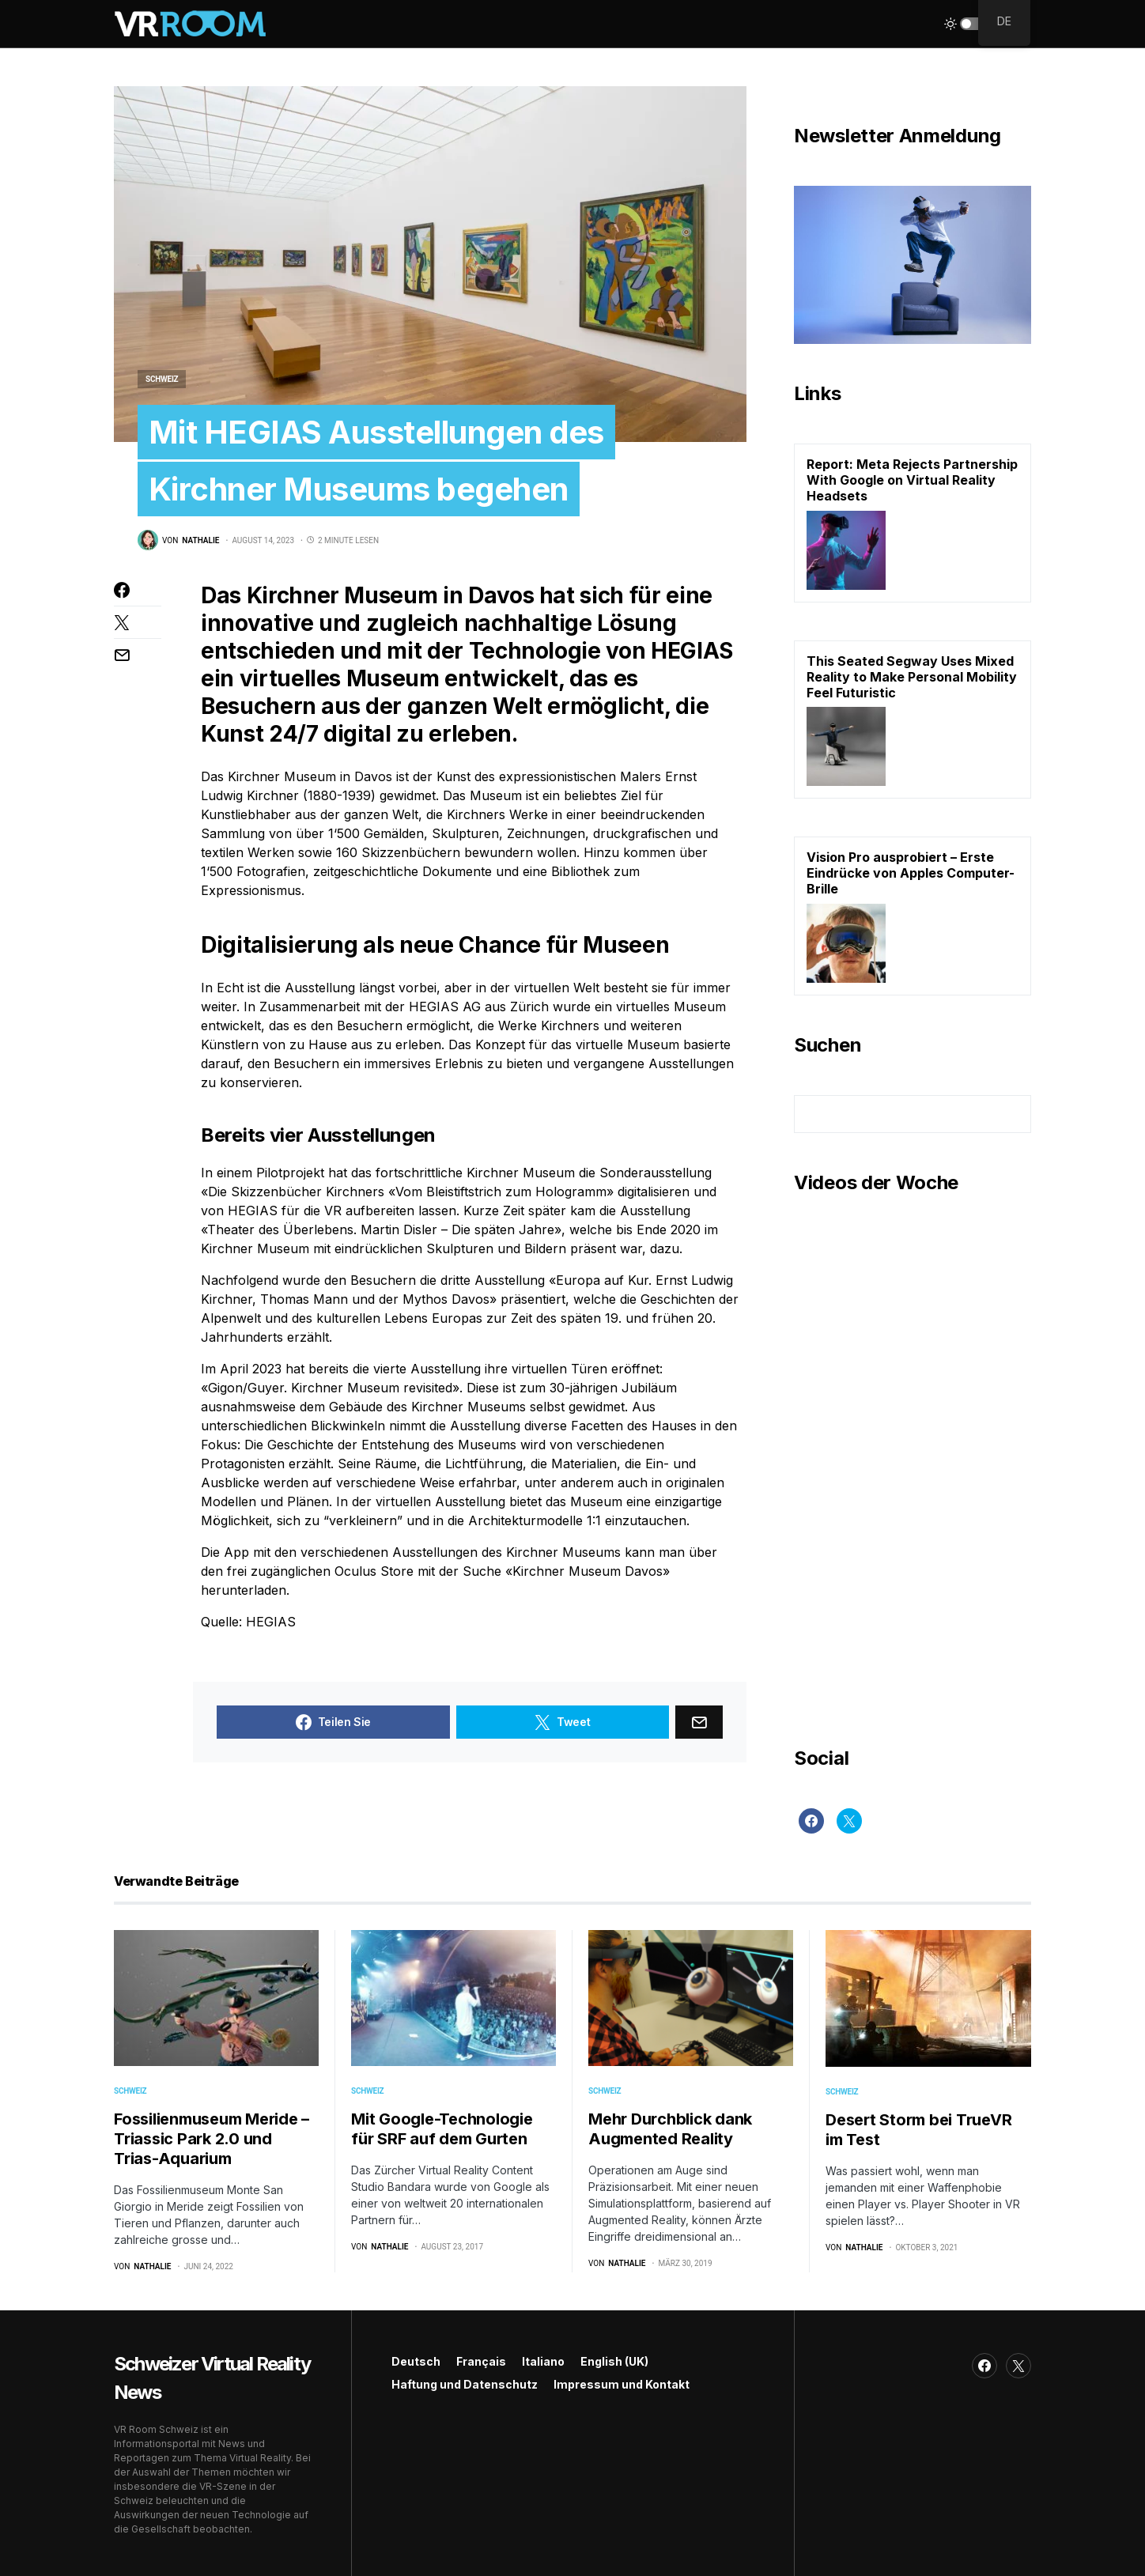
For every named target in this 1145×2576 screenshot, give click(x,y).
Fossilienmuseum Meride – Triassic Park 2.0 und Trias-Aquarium (211, 2139)
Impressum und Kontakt (622, 2384)
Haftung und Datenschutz (464, 2384)
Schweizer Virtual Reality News (212, 2378)
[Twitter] (849, 1821)
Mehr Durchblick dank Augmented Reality (670, 2129)
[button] (972, 23)
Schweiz (161, 379)
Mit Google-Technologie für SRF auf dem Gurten (442, 2129)
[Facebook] (811, 1821)
